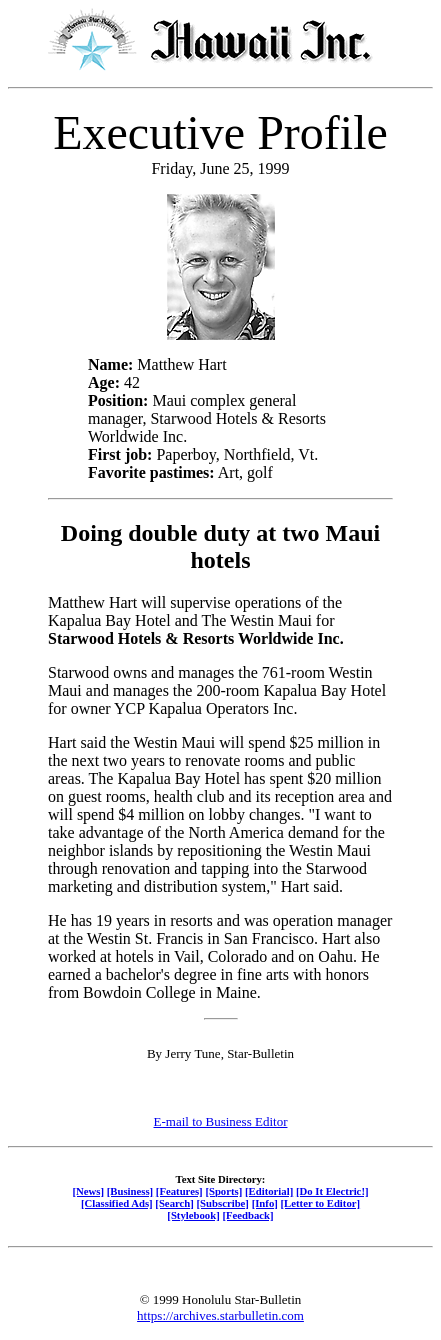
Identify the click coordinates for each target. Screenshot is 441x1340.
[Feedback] (247, 1215)
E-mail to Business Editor (221, 1121)
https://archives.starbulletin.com (220, 1315)
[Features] (179, 1191)
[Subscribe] (223, 1203)
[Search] (174, 1203)
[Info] (265, 1203)
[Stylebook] (193, 1215)
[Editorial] (269, 1191)
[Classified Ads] (117, 1203)
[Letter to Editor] (321, 1203)
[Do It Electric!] (332, 1191)
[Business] (130, 1191)
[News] (88, 1191)
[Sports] (223, 1191)
